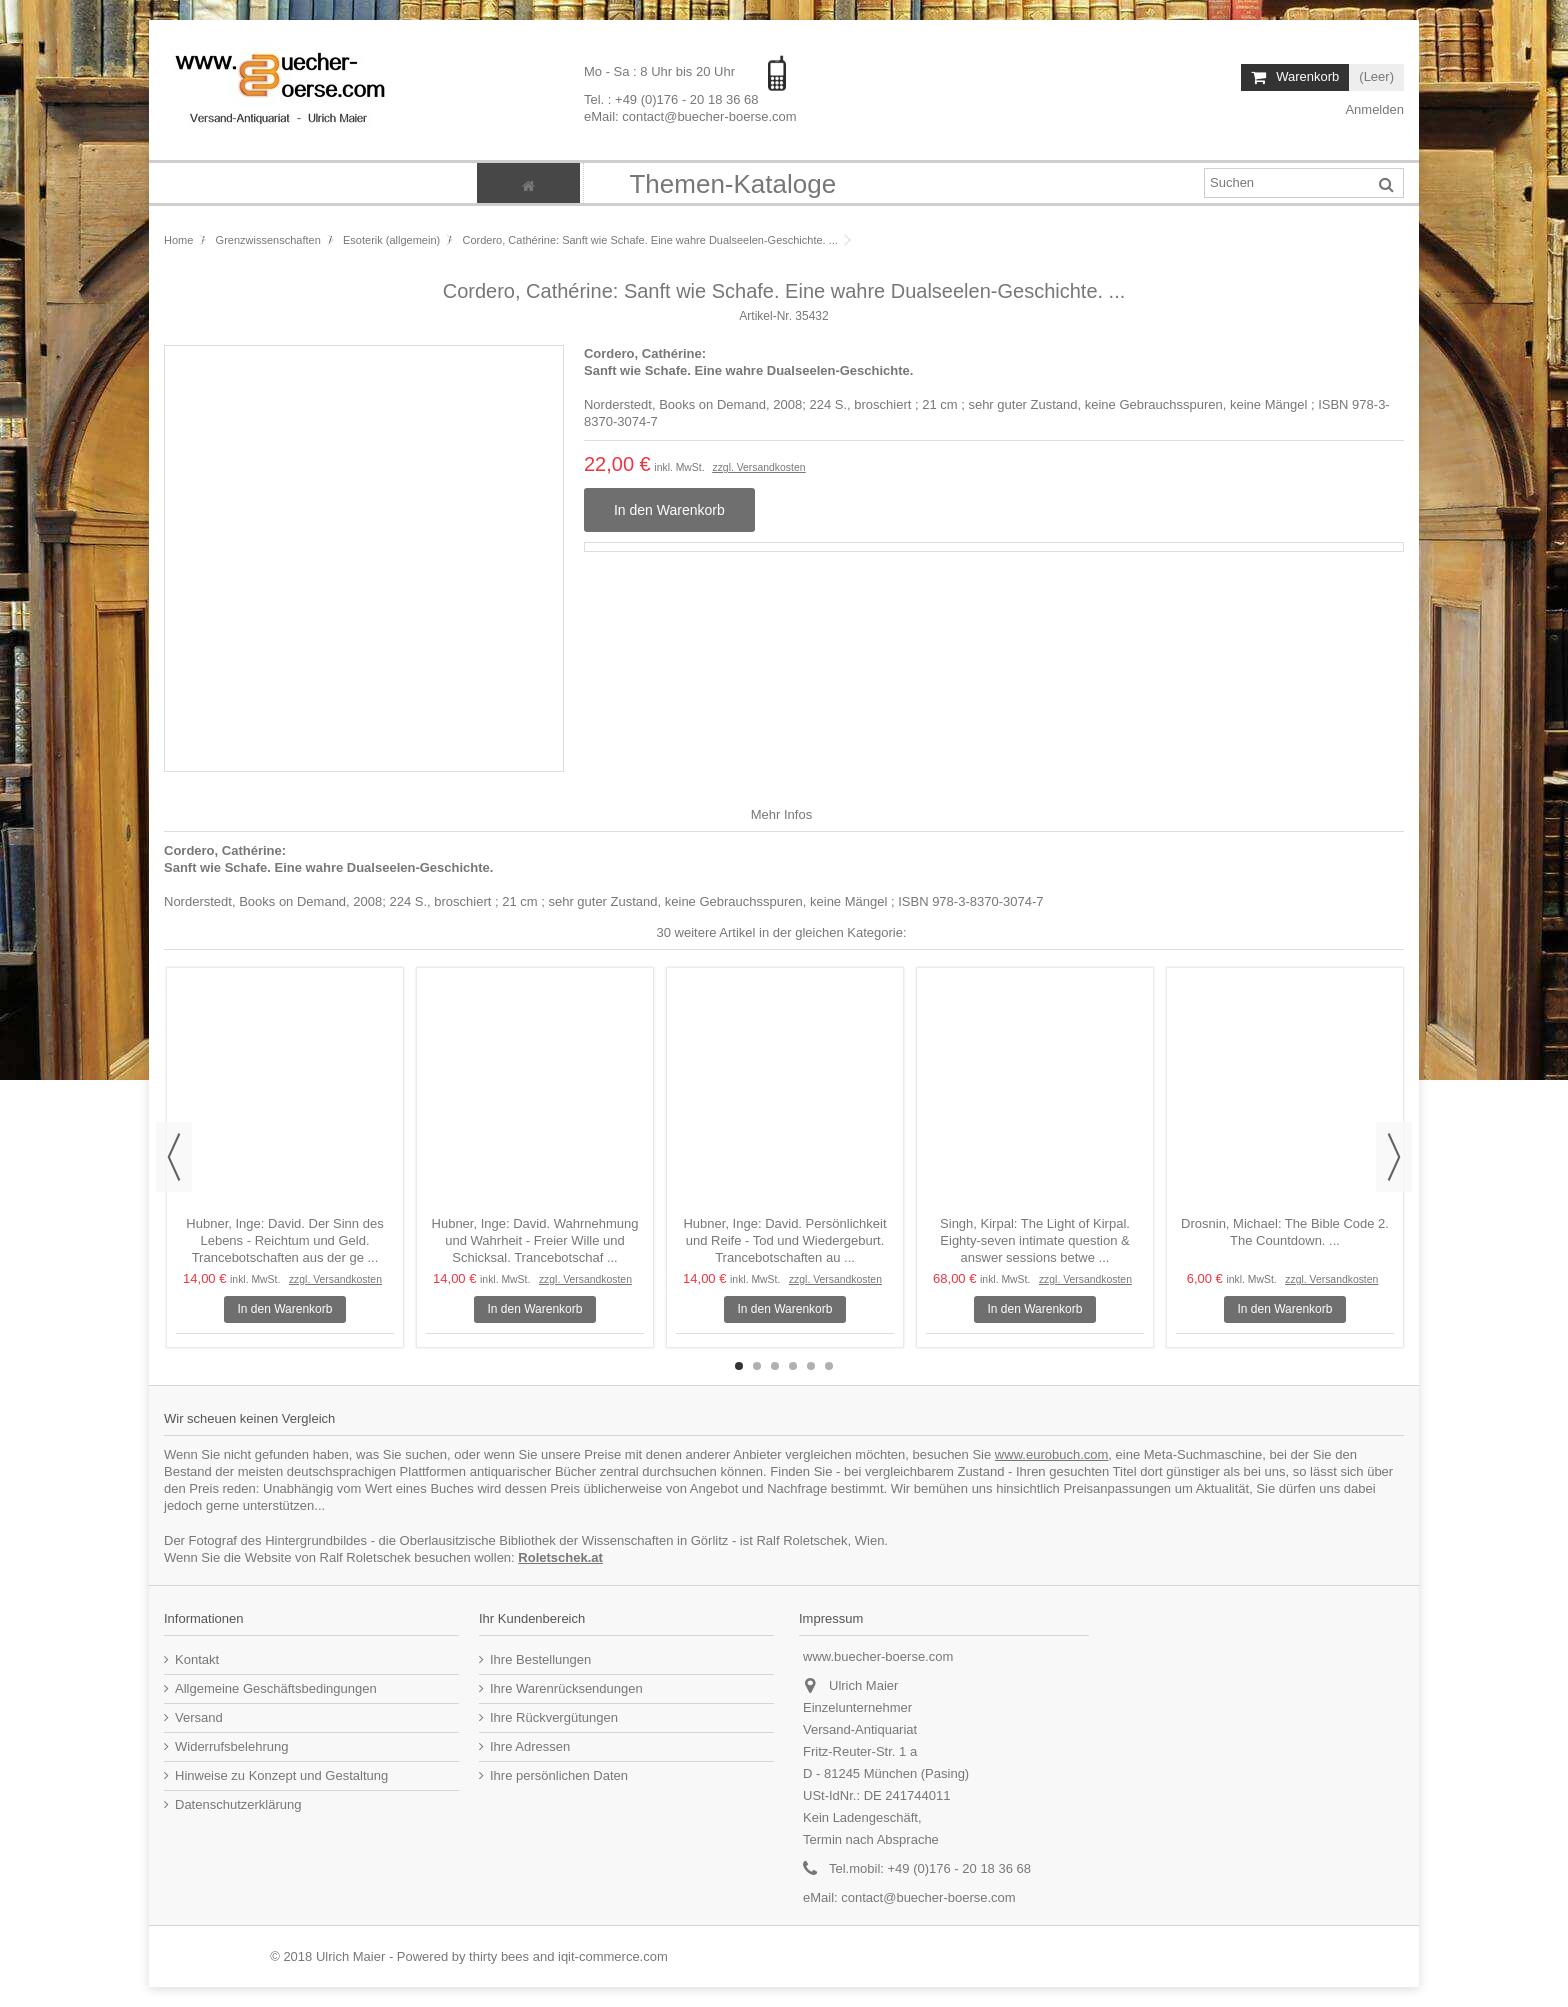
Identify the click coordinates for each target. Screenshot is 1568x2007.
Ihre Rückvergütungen (554, 1717)
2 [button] (757, 1366)
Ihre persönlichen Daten (559, 1775)
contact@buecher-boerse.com (928, 1897)
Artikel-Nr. (765, 316)
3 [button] (775, 1366)
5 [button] (811, 1366)
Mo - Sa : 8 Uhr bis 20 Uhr (661, 71)
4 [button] (793, 1366)
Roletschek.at (560, 1557)
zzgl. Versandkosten (758, 467)
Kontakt (197, 1659)
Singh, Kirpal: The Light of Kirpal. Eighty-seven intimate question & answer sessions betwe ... (1035, 1240)
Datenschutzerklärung (238, 1804)
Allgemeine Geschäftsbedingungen (276, 1688)
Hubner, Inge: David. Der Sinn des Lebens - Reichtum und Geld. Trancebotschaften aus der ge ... (284, 1240)
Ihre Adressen (530, 1746)
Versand (199, 1717)
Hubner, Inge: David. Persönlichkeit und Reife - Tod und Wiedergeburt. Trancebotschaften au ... (784, 1240)
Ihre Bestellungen (540, 1659)
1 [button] (739, 1366)
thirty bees (499, 1956)
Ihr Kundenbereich (532, 1618)
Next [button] (1394, 1157)
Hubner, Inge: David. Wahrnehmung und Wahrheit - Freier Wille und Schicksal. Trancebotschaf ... (535, 1240)
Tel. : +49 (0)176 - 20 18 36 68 (671, 98)
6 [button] (829, 1366)
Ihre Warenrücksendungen (566, 1688)
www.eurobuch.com (1051, 1454)
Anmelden (1373, 109)
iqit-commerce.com (613, 1956)
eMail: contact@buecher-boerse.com (690, 115)
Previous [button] (174, 1157)
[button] (732, 183)
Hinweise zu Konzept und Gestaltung (281, 1775)
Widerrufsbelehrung (231, 1746)
